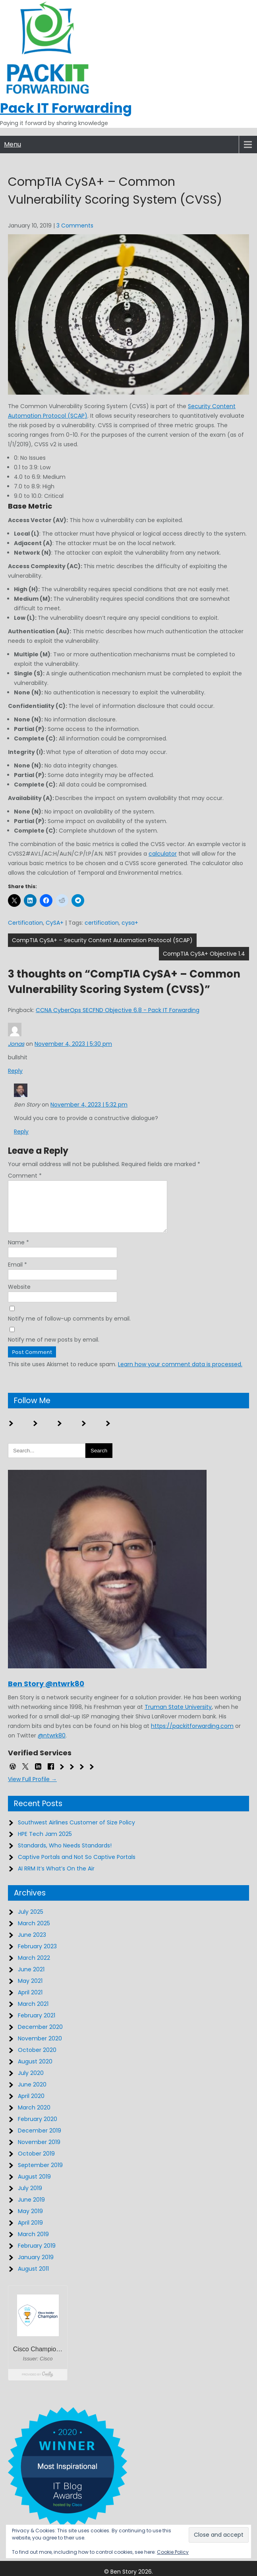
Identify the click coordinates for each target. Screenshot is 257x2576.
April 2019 (30, 2232)
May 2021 (30, 1990)
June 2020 (32, 2094)
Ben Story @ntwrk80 (46, 1693)
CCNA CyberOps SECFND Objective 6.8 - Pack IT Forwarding (117, 1010)
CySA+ (55, 923)
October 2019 (36, 2163)
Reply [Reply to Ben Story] (21, 1132)
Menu (12, 144)
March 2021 (33, 2013)
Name (18, 1252)
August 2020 (35, 2071)
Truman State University (178, 1716)
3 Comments (74, 225)
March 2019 (33, 2244)
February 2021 (36, 2025)
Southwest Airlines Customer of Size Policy (76, 1832)
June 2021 (31, 1979)
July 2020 (31, 2082)
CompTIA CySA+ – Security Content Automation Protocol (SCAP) (102, 940)
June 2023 (32, 1944)
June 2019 (31, 2209)
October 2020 (37, 2059)
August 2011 (33, 2278)
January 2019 (36, 2267)
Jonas (16, 1044)
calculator (163, 854)
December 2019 (39, 2140)
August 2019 (34, 2186)
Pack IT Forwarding (66, 108)
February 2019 (37, 2255)
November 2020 (40, 2048)
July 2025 (30, 1921)
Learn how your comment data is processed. (180, 1374)
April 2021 (30, 2002)
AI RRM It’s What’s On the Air (56, 1878)
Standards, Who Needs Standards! (65, 1855)
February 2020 (37, 2129)
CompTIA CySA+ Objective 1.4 (204, 954)
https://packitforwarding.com (192, 1735)
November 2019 (39, 2152)
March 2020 (34, 2117)
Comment (25, 1176)
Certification (25, 923)
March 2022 (34, 1967)
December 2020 (40, 2036)
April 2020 (31, 2105)
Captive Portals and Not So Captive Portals (76, 1866)
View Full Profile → (32, 1789)
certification (102, 923)
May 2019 (30, 2221)
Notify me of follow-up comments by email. (69, 1328)
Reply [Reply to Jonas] (15, 1071)
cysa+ (130, 923)
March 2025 (34, 1933)
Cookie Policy (173, 2552)
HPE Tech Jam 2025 (45, 1843)
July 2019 (30, 2198)
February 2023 (37, 1956)
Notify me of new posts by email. (53, 1349)
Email (17, 1274)
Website (19, 1296)
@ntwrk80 (52, 1745)
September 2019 (40, 2175)
